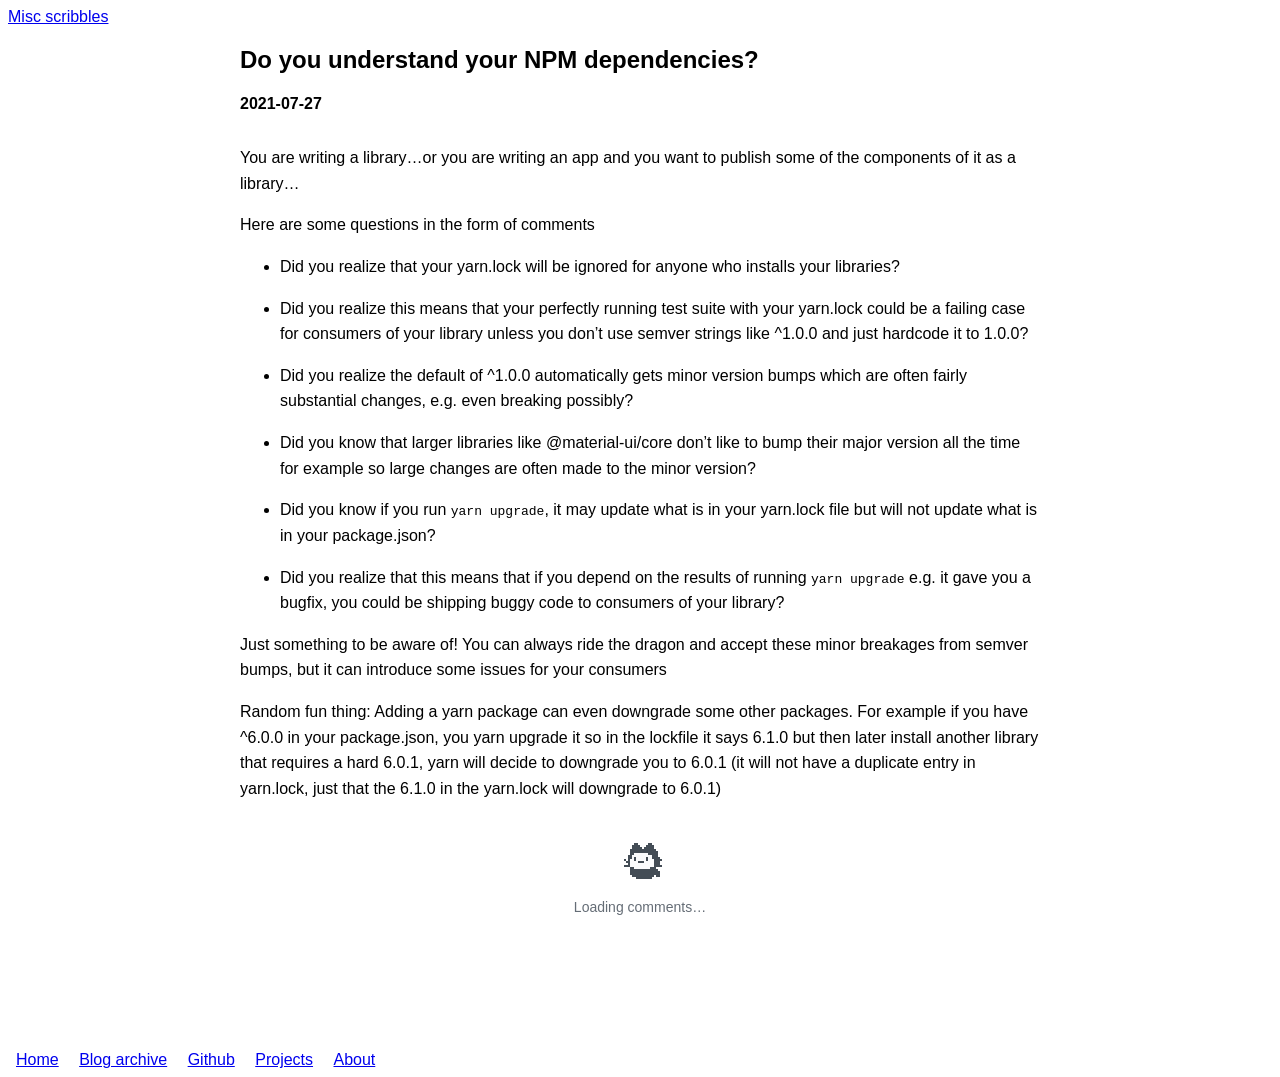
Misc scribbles (58, 16)
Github (211, 1059)
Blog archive (123, 1059)
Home (37, 1059)
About (354, 1059)
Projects (284, 1059)
